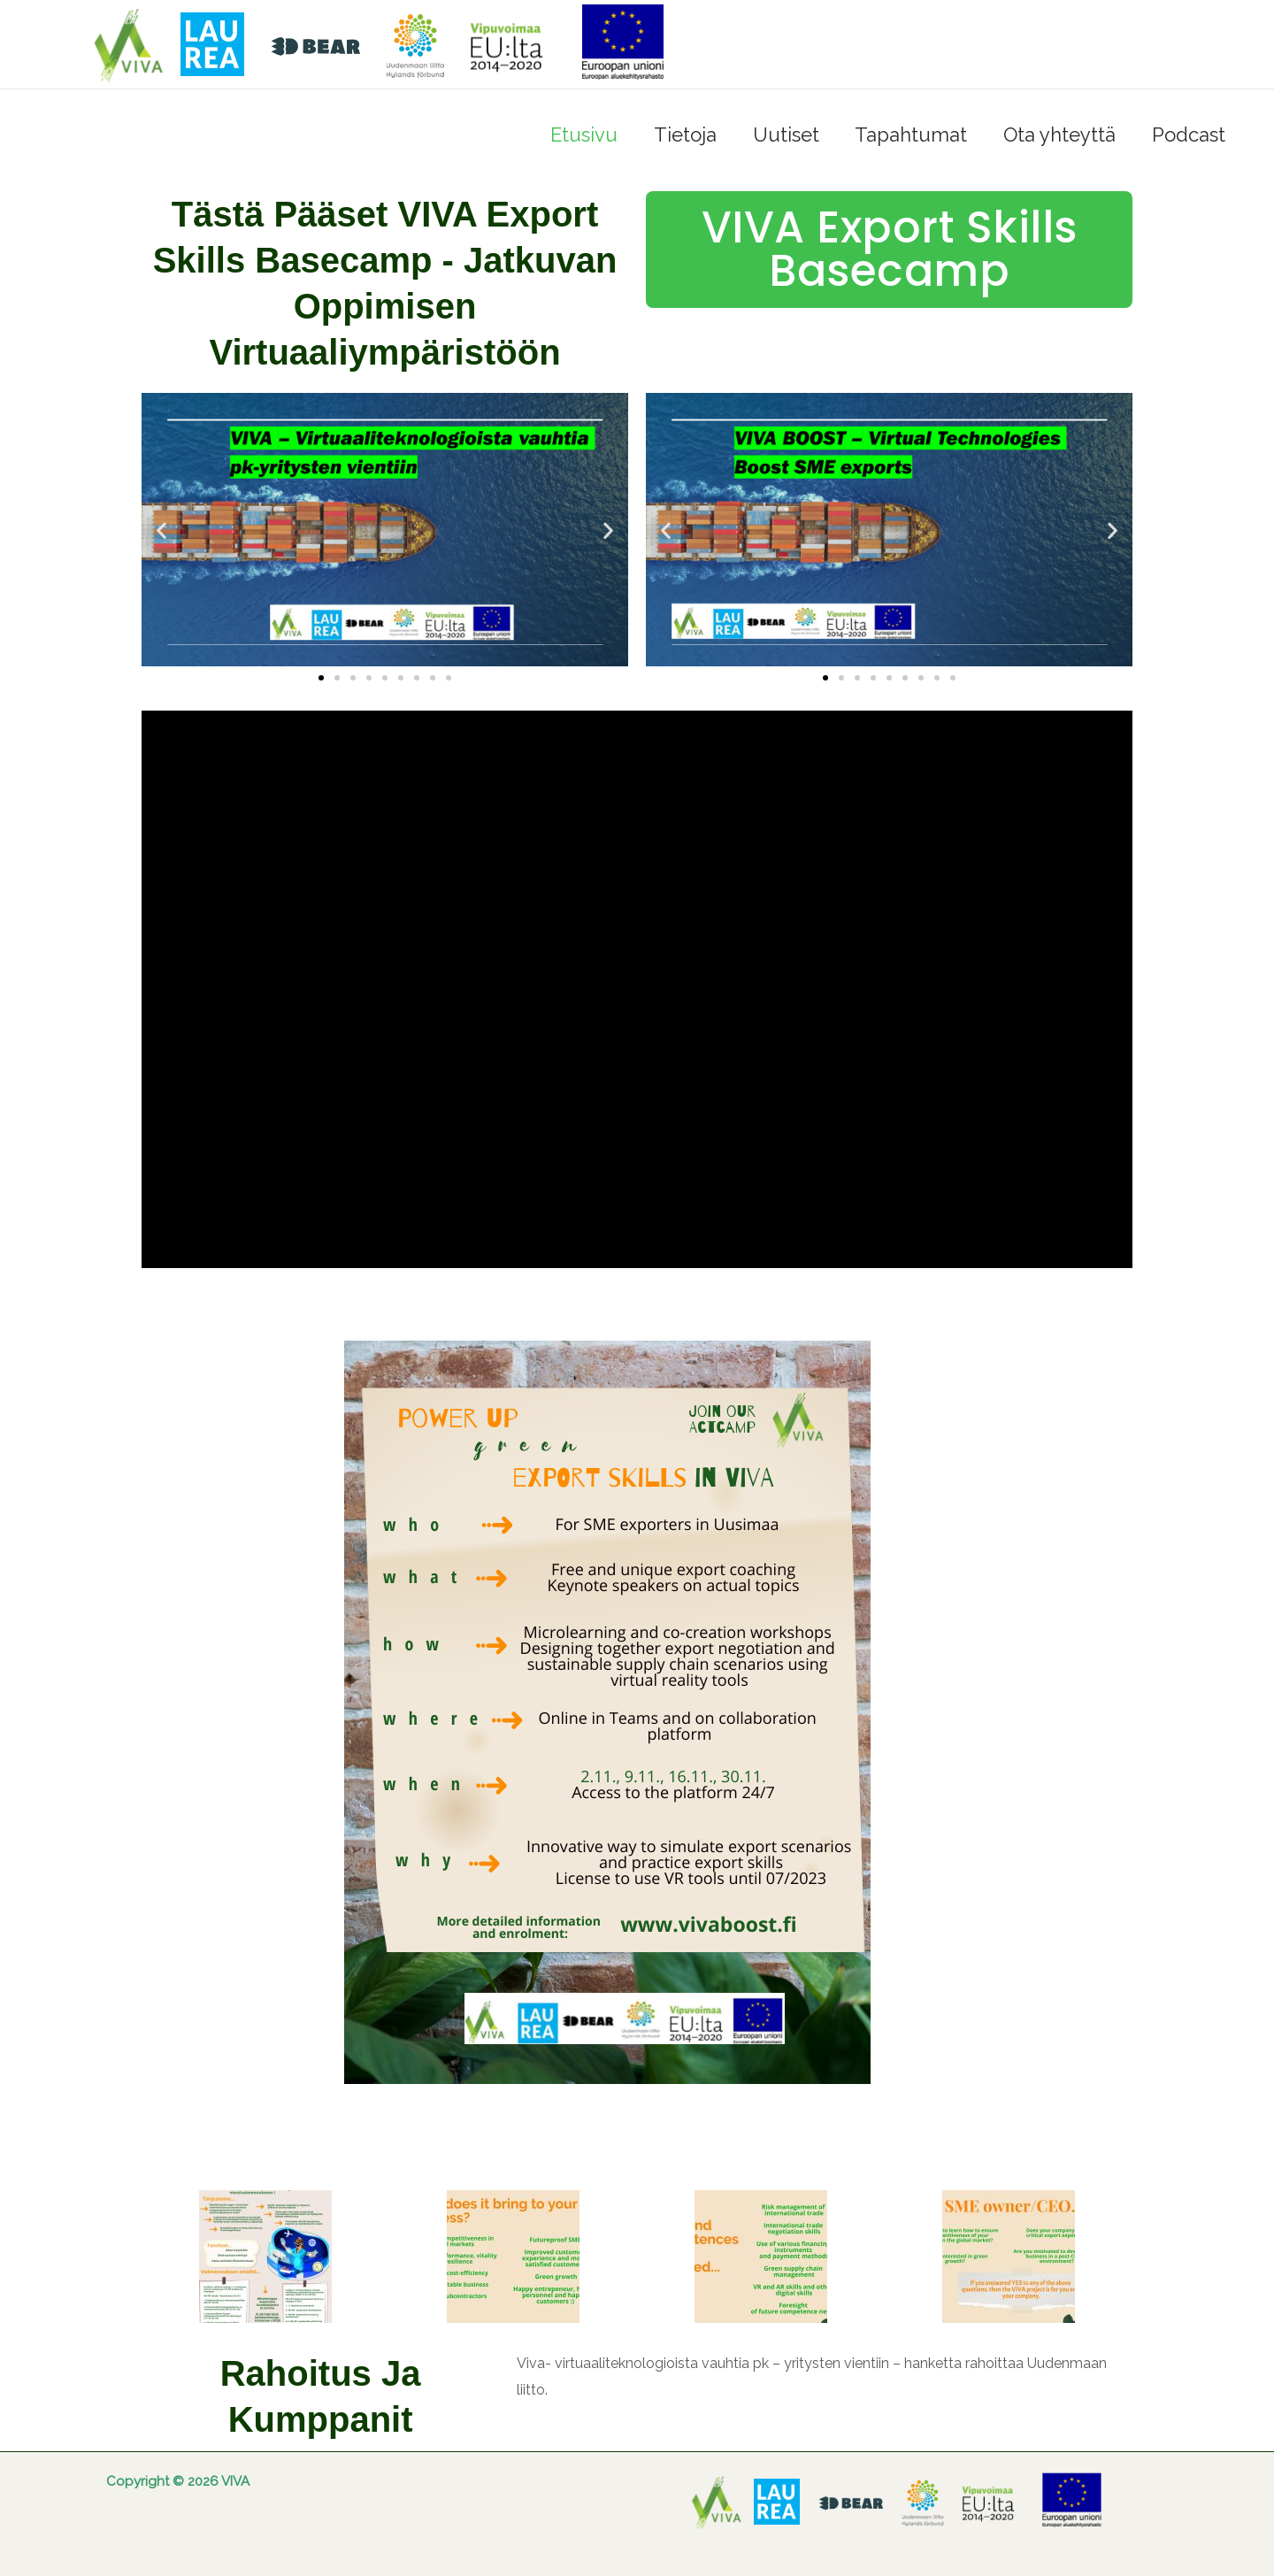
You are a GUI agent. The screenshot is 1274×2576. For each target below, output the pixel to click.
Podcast (1187, 134)
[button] (161, 530)
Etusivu (568, 134)
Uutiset (775, 134)
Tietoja (672, 134)
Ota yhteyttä (1055, 134)
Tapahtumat (904, 134)
